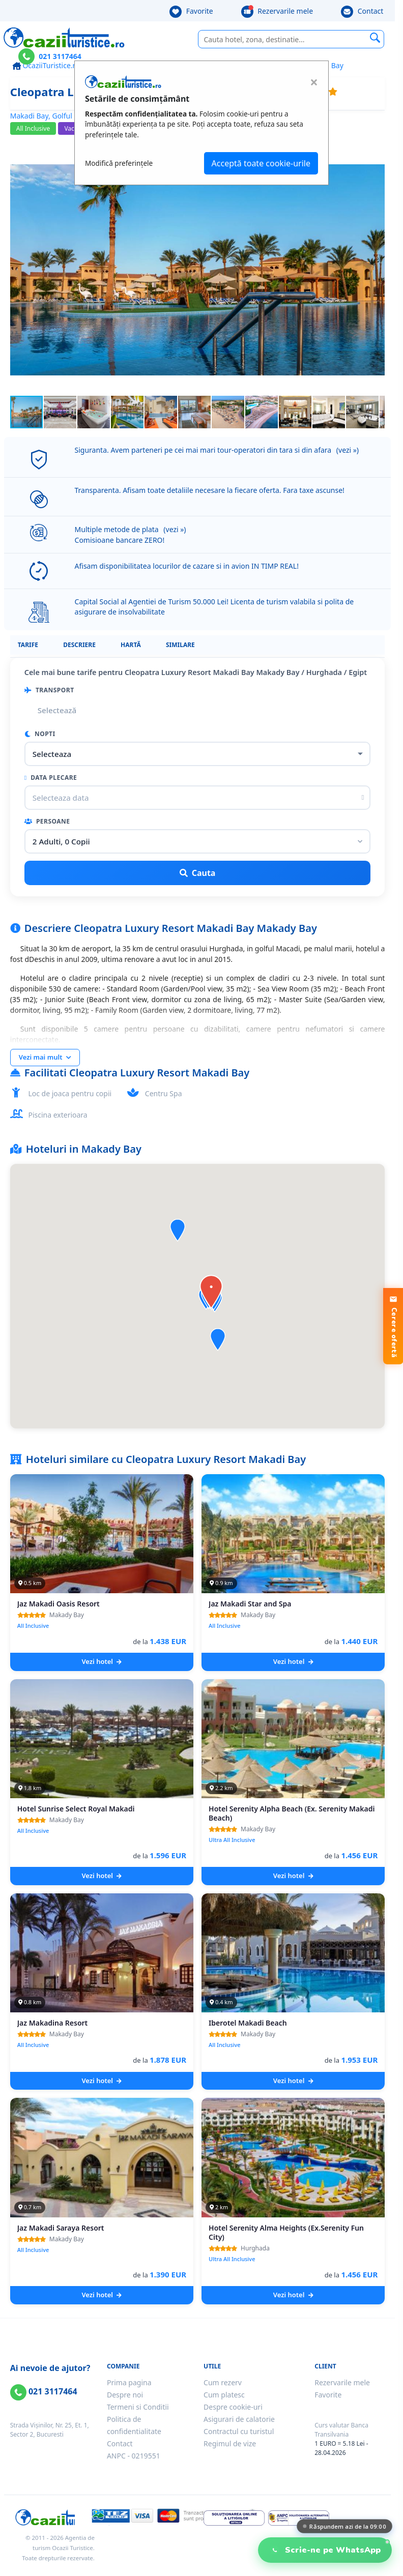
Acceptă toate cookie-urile (261, 163)
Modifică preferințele (119, 163)
